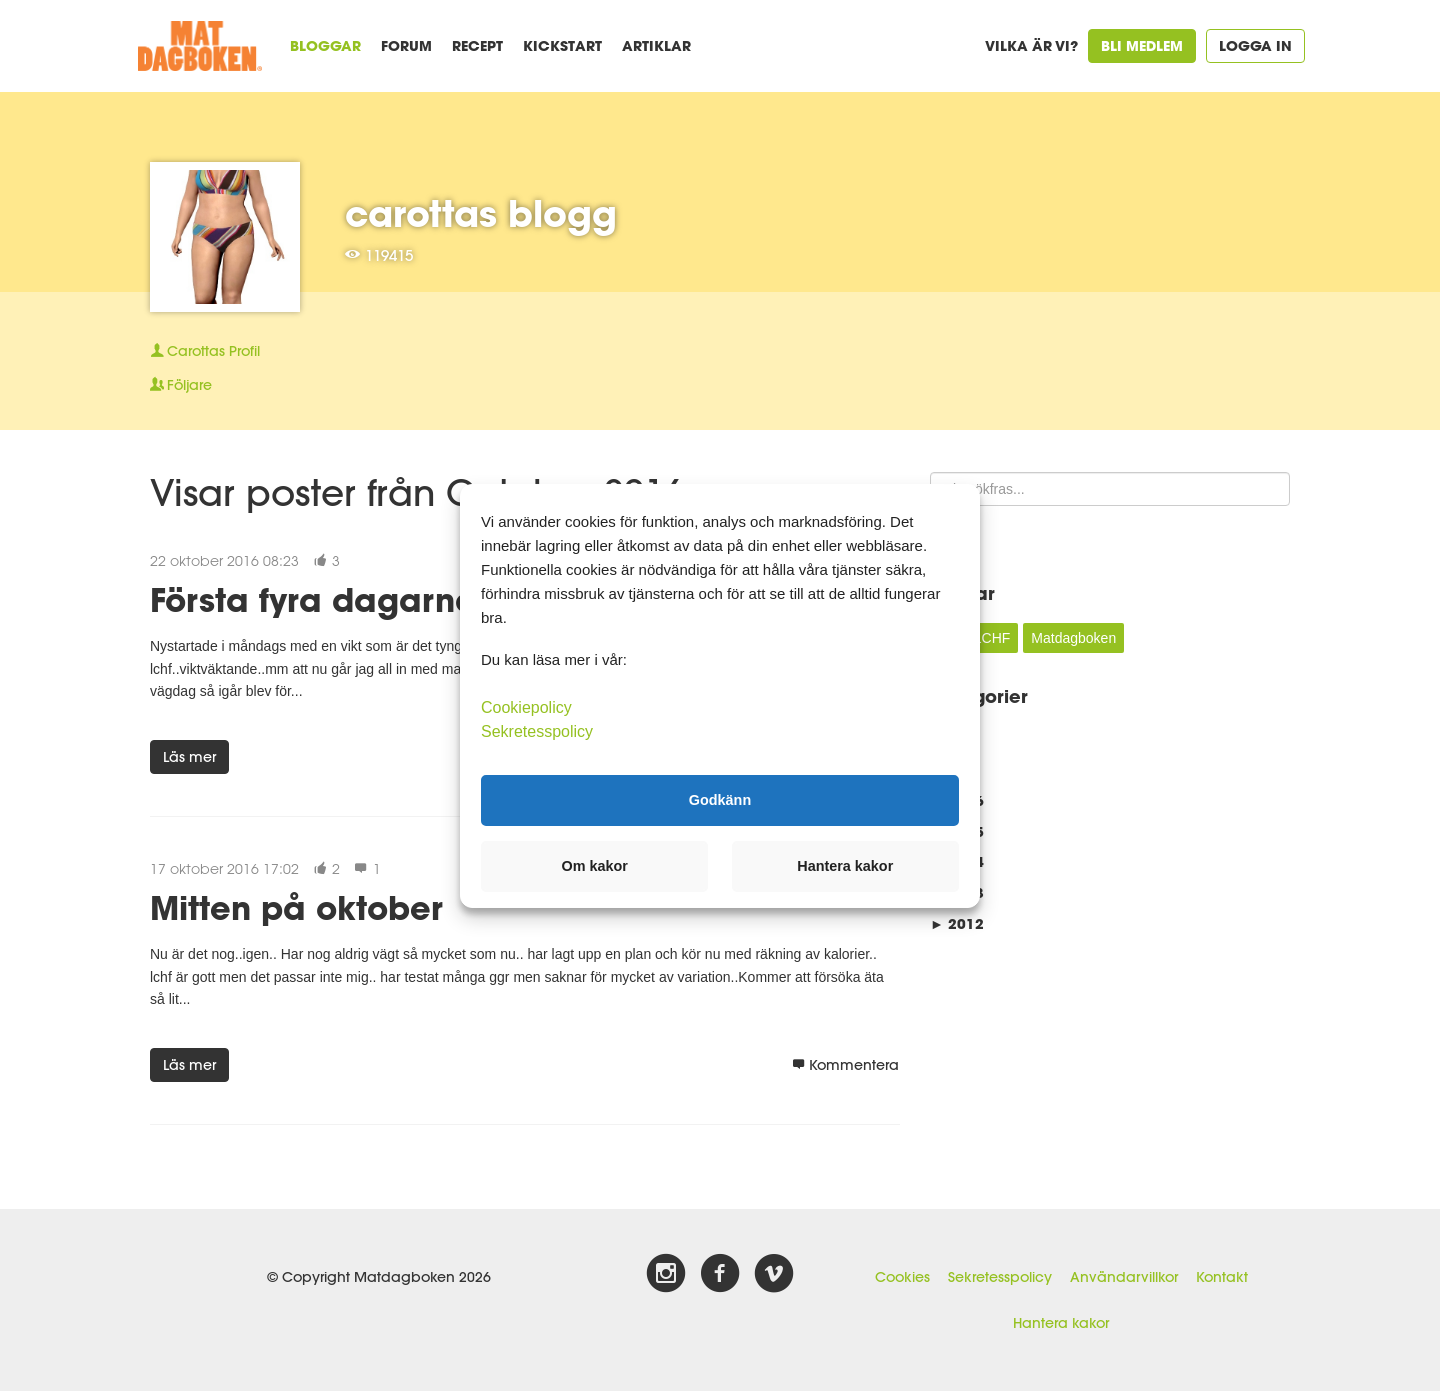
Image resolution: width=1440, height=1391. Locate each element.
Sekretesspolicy (1000, 1277)
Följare (181, 385)
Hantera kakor (1061, 1323)
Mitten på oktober (296, 907)
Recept (477, 45)
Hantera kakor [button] (845, 866)
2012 (957, 923)
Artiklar (656, 45)
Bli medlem (1142, 45)
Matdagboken (1073, 638)
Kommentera (845, 1065)
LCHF (992, 638)
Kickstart (562, 45)
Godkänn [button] (720, 800)
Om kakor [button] (595, 866)
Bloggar (325, 45)
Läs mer (189, 757)
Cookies (902, 1277)
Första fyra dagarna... (329, 599)
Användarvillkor (1124, 1277)
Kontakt (1222, 1277)
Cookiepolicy (526, 706)
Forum (406, 45)
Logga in (1255, 45)
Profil (205, 351)
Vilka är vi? (1031, 45)
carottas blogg (481, 213)
